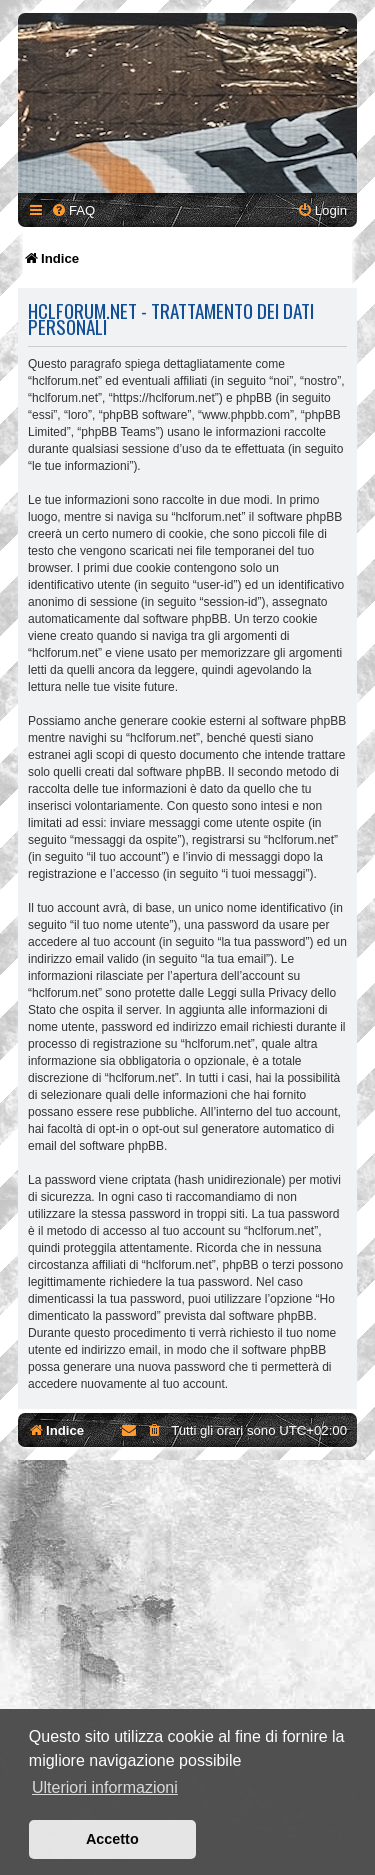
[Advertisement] (187, 1677)
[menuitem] (73, 210)
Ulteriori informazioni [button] (105, 1787)
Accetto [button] (112, 1839)
